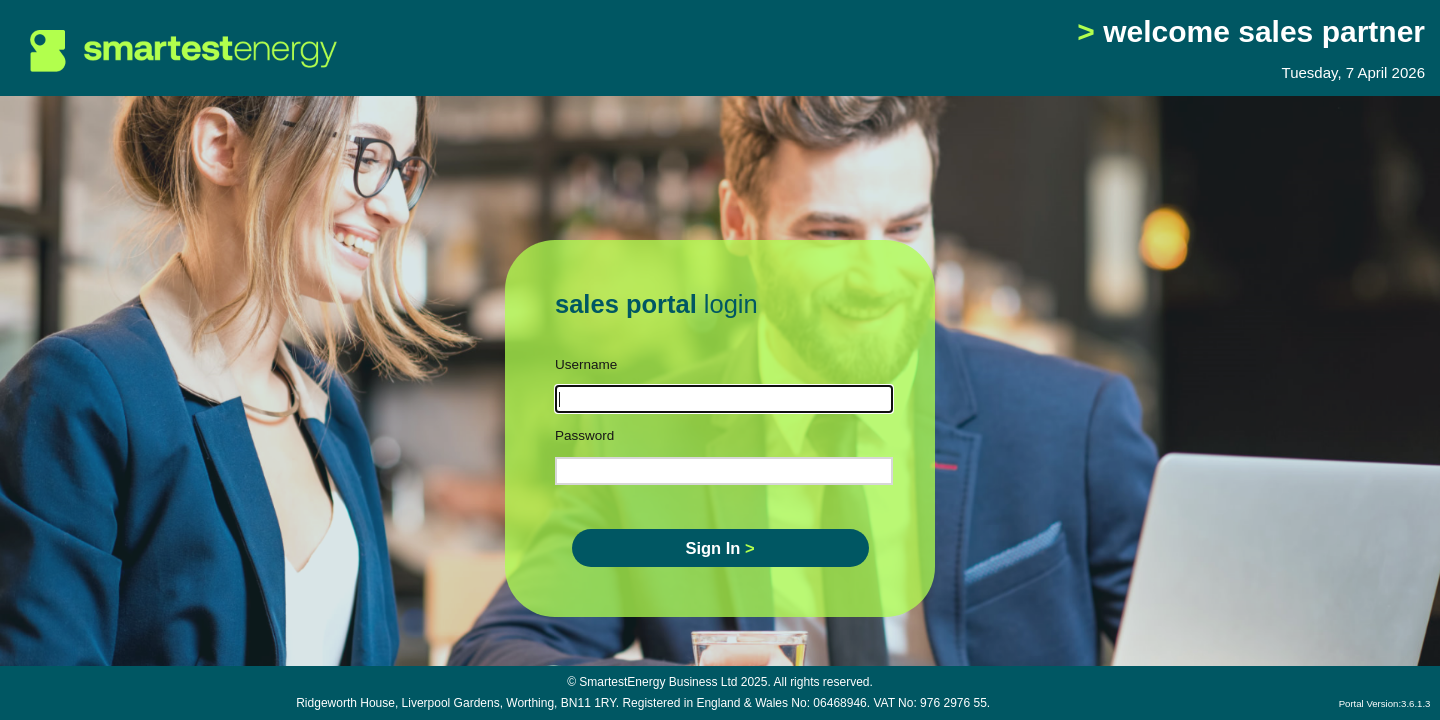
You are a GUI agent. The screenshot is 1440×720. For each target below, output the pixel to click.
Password (584, 435)
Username (586, 364)
